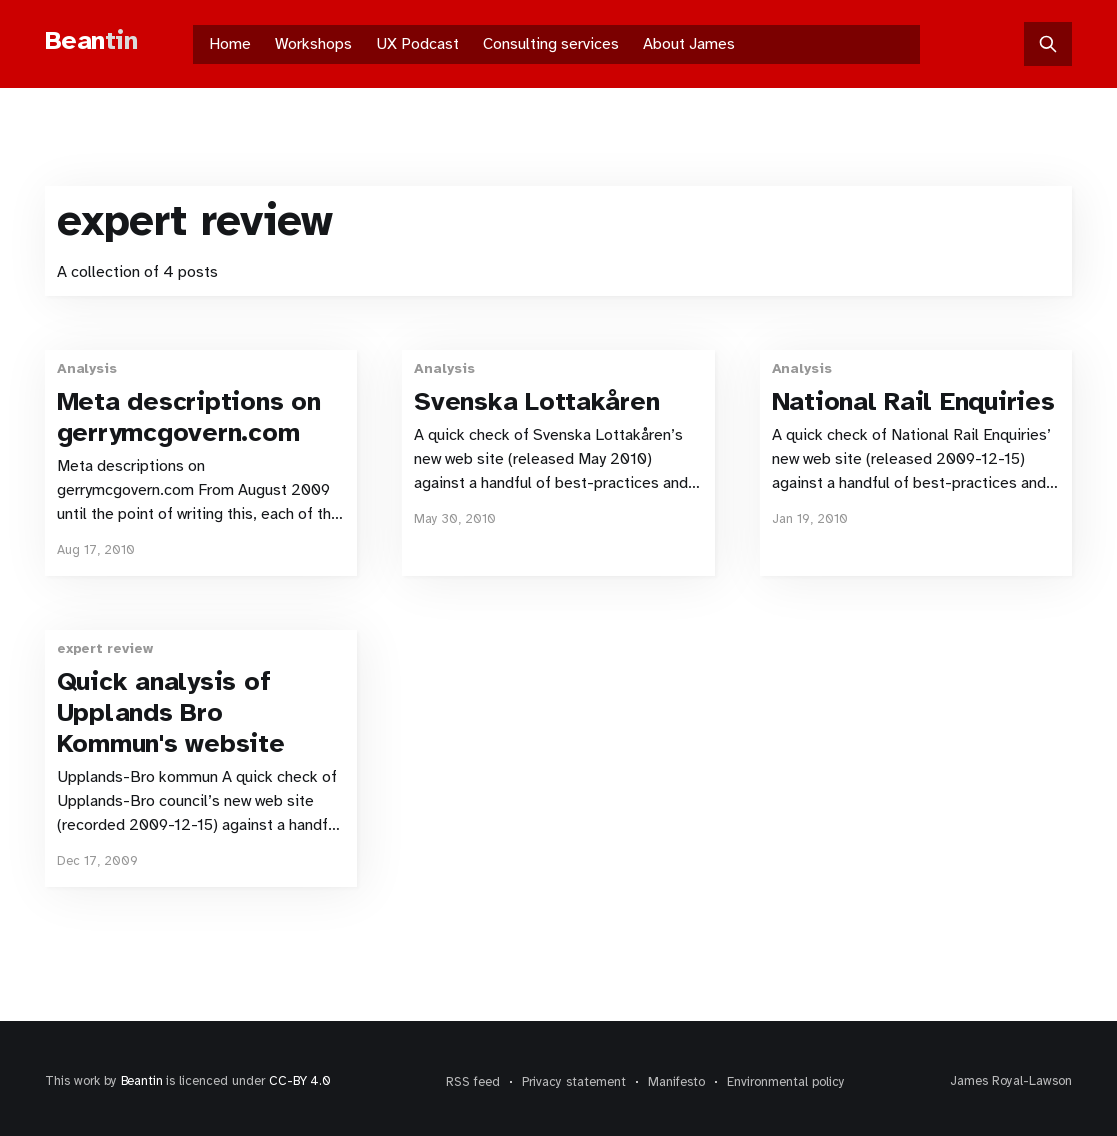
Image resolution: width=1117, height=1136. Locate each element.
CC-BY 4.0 (299, 1081)
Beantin (142, 1081)
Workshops (313, 44)
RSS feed (473, 1082)
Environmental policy (786, 1082)
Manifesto (676, 1082)
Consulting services (551, 44)
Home (230, 44)
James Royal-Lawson (1011, 1081)
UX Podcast (417, 44)
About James (689, 44)
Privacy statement (574, 1082)
